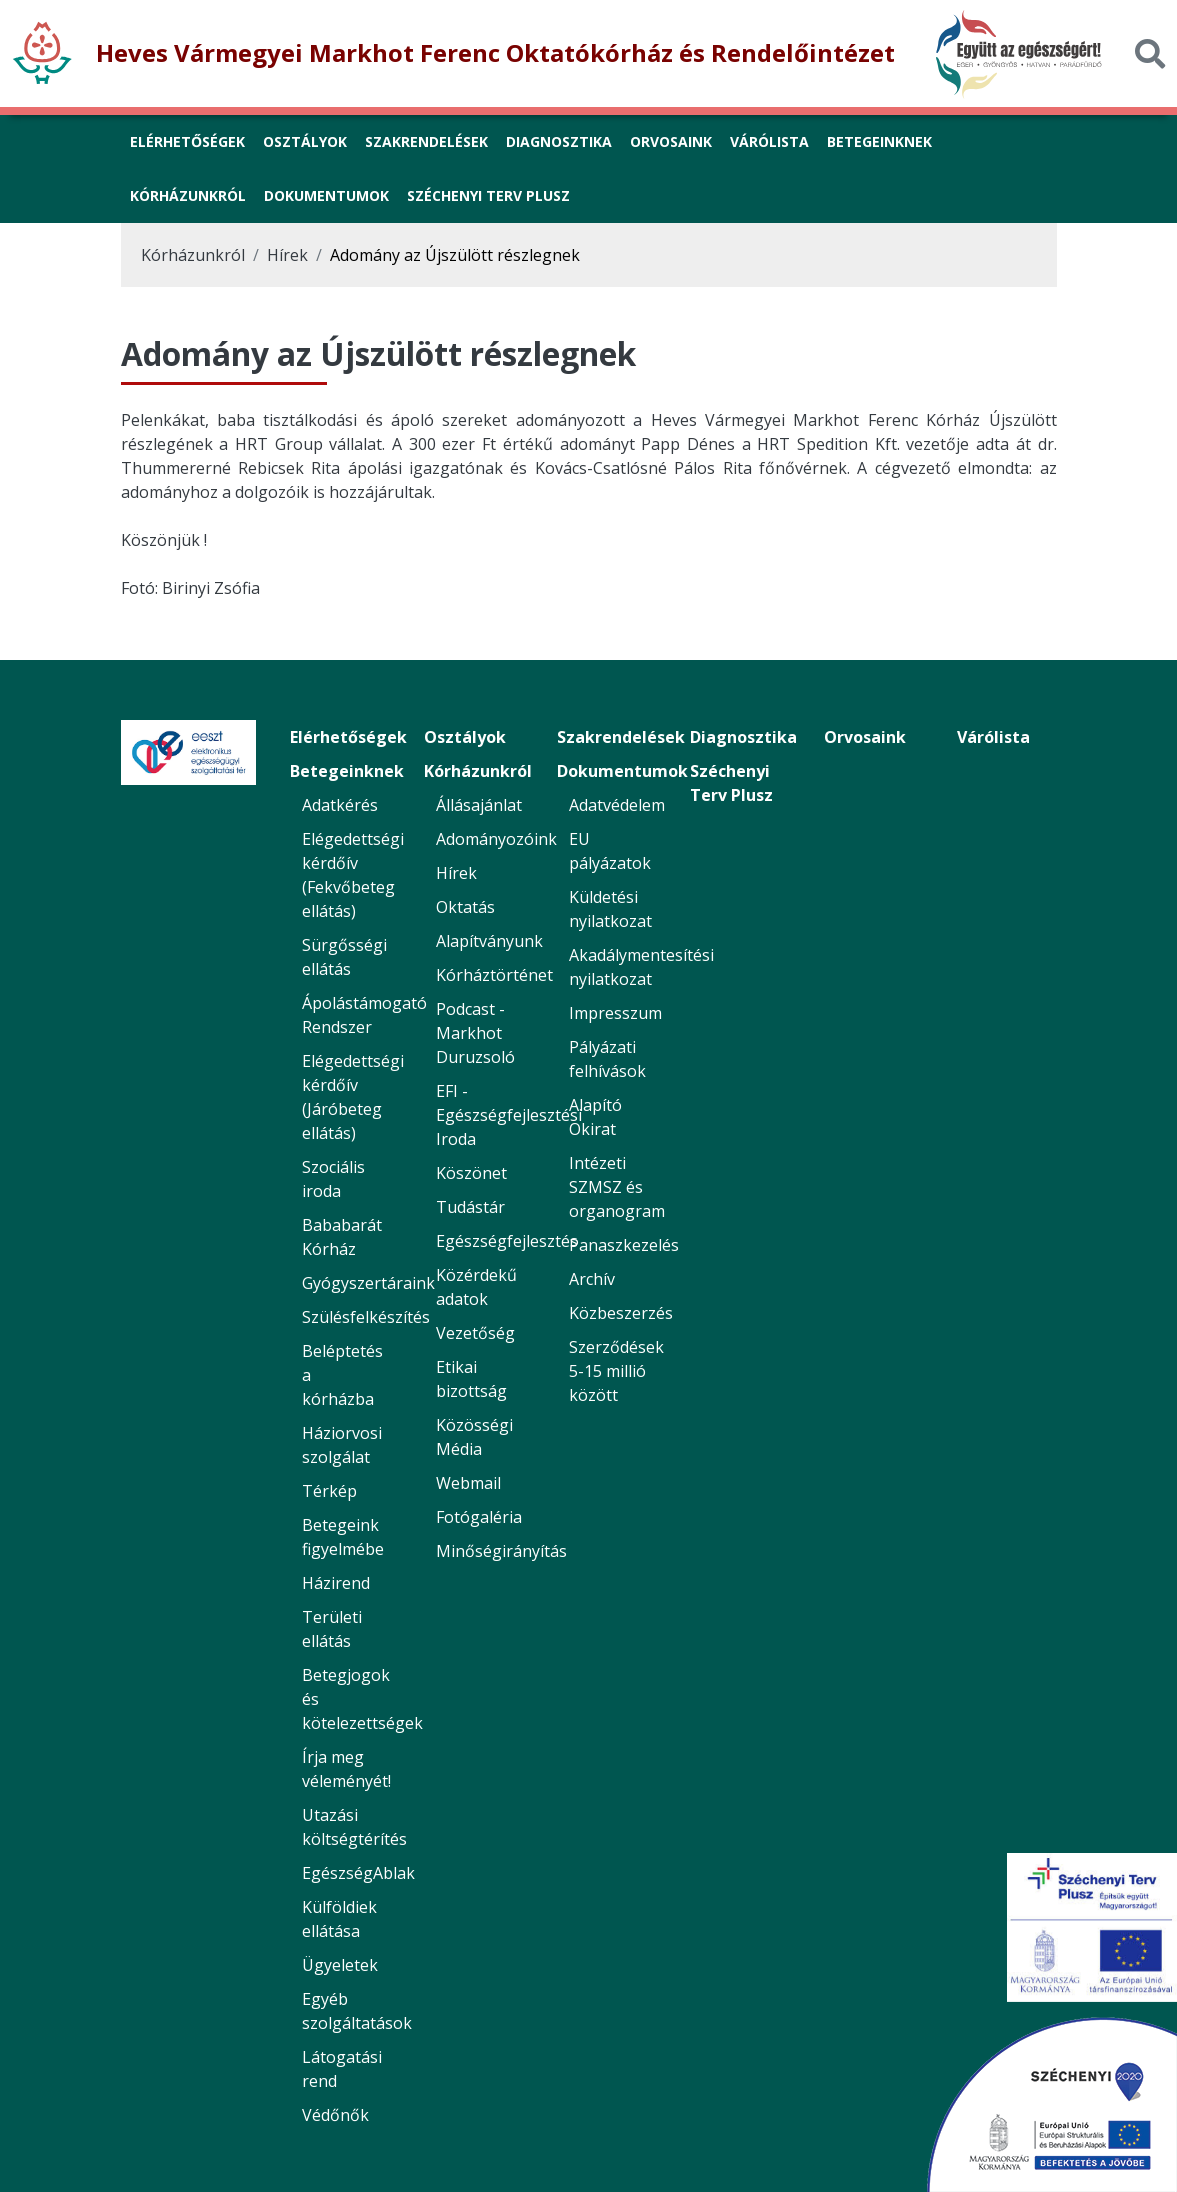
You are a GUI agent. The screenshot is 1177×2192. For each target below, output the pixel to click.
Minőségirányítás (501, 1551)
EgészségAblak (358, 1873)
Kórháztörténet (494, 975)
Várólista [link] (769, 141)
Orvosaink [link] (671, 141)
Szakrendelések (621, 737)
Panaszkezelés (624, 1245)
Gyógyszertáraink (368, 1283)
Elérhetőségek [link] (187, 141)
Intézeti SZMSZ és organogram (617, 1187)
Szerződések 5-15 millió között (616, 1371)
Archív (592, 1279)
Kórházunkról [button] (188, 195)
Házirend (336, 1583)
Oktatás (465, 907)
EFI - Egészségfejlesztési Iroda (509, 1115)
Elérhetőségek (348, 737)
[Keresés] (1150, 53)
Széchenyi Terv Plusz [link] (488, 195)
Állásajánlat (479, 805)
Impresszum (615, 1013)
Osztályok (465, 737)
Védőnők (335, 2115)
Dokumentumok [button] (326, 195)
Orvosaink (865, 737)
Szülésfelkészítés (366, 1317)
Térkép (329, 1491)
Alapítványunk (489, 941)
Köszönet (471, 1173)
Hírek (287, 255)
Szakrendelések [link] (426, 141)
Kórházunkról (193, 255)
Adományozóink (496, 839)
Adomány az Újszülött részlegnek (455, 255)
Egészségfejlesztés (507, 1241)
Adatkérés (340, 805)
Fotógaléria (479, 1517)
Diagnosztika (743, 737)
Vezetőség (475, 1333)
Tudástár (470, 1207)
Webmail (468, 1483)
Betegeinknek (347, 771)
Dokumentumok (622, 771)
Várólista (993, 737)
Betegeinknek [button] (879, 141)
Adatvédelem (617, 805)
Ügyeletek (340, 1965)
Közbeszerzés (621, 1313)
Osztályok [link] (305, 141)
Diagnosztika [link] (559, 141)
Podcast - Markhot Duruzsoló (475, 1033)
